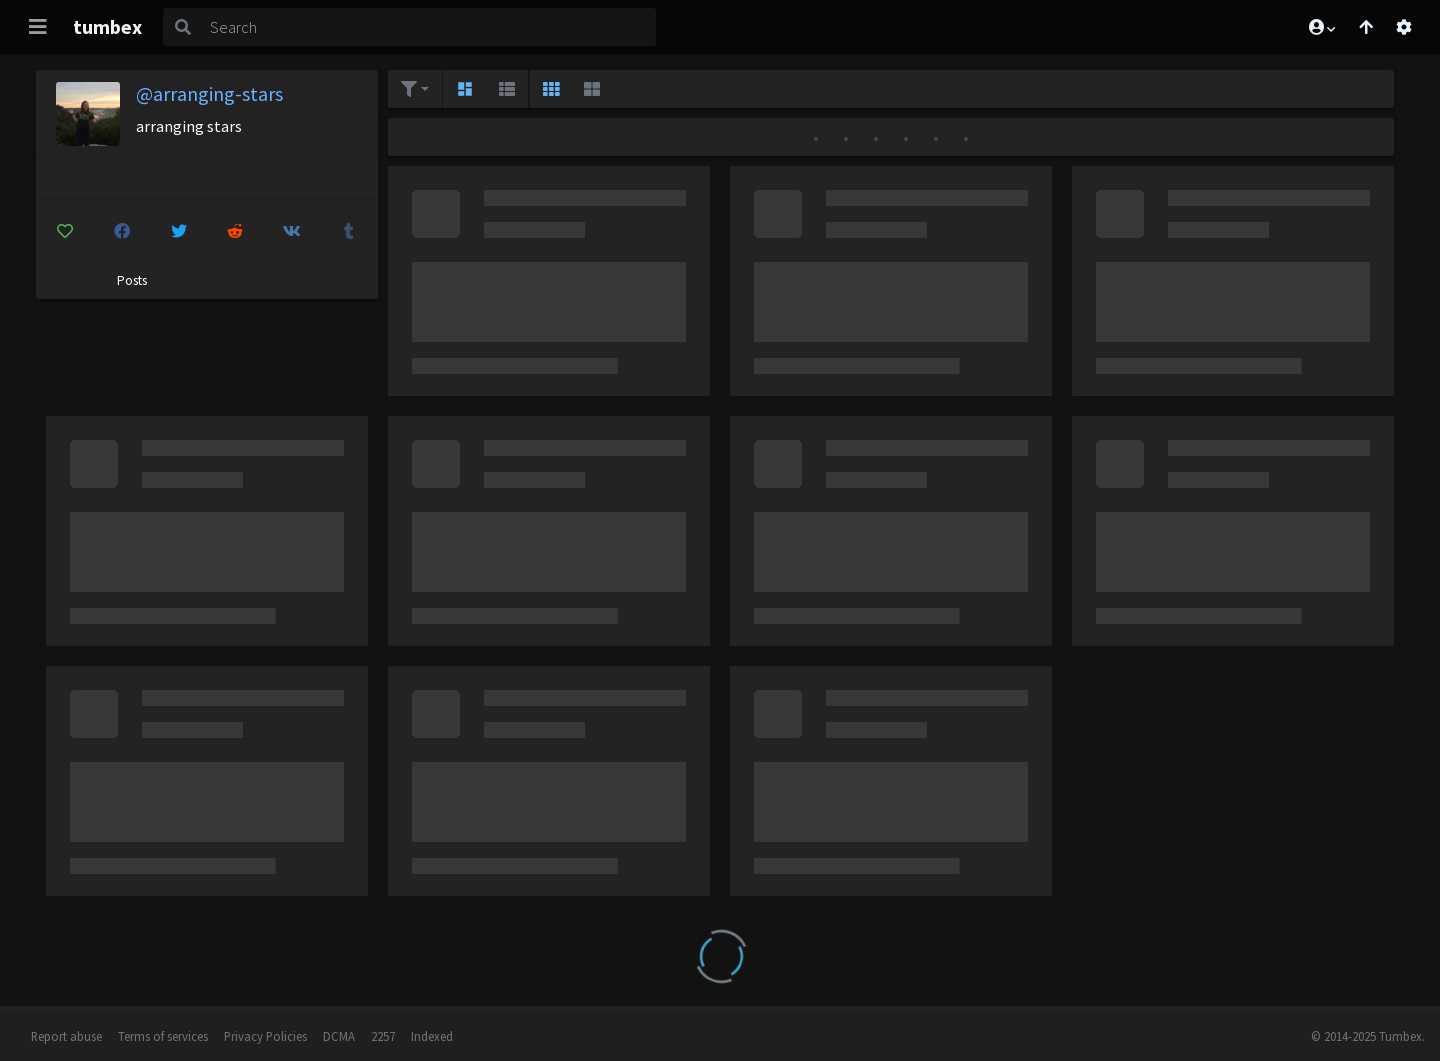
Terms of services (163, 1036)
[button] (1321, 27)
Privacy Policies (265, 1036)
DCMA (339, 1036)
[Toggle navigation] (38, 27)
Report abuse (66, 1036)
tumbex (107, 26)
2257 (383, 1036)
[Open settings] (1404, 27)
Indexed (432, 1036)
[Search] (429, 27)
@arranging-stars (209, 93)
